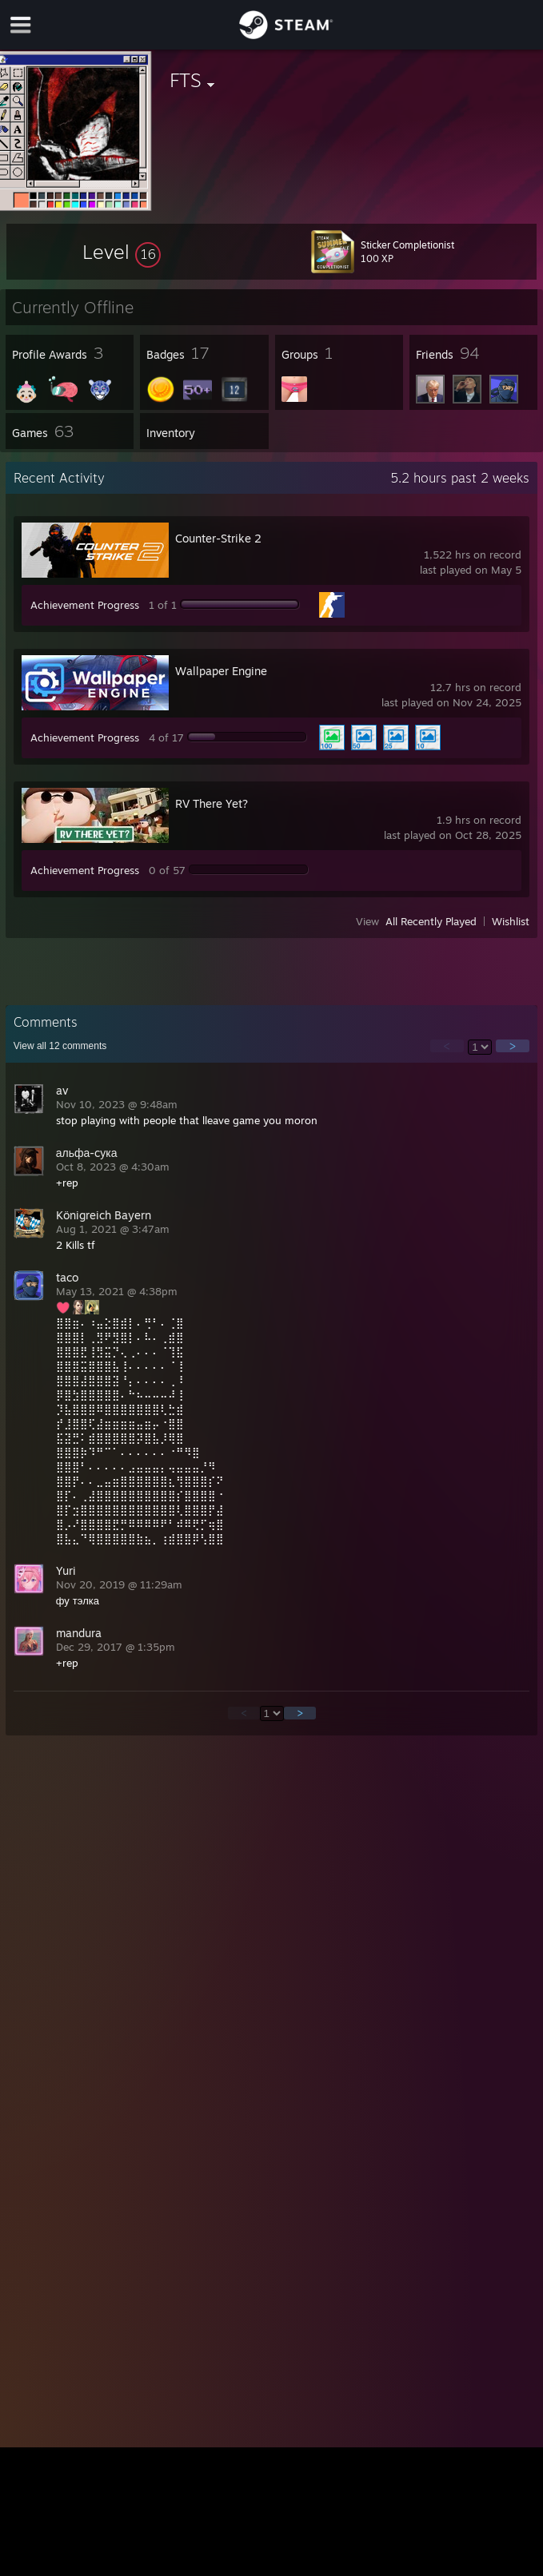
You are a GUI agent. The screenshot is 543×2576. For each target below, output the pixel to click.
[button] (121, 252)
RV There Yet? (211, 803)
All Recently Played (431, 921)
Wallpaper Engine (221, 671)
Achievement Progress (84, 604)
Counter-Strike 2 (218, 538)
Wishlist (510, 921)
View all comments (60, 1045)
